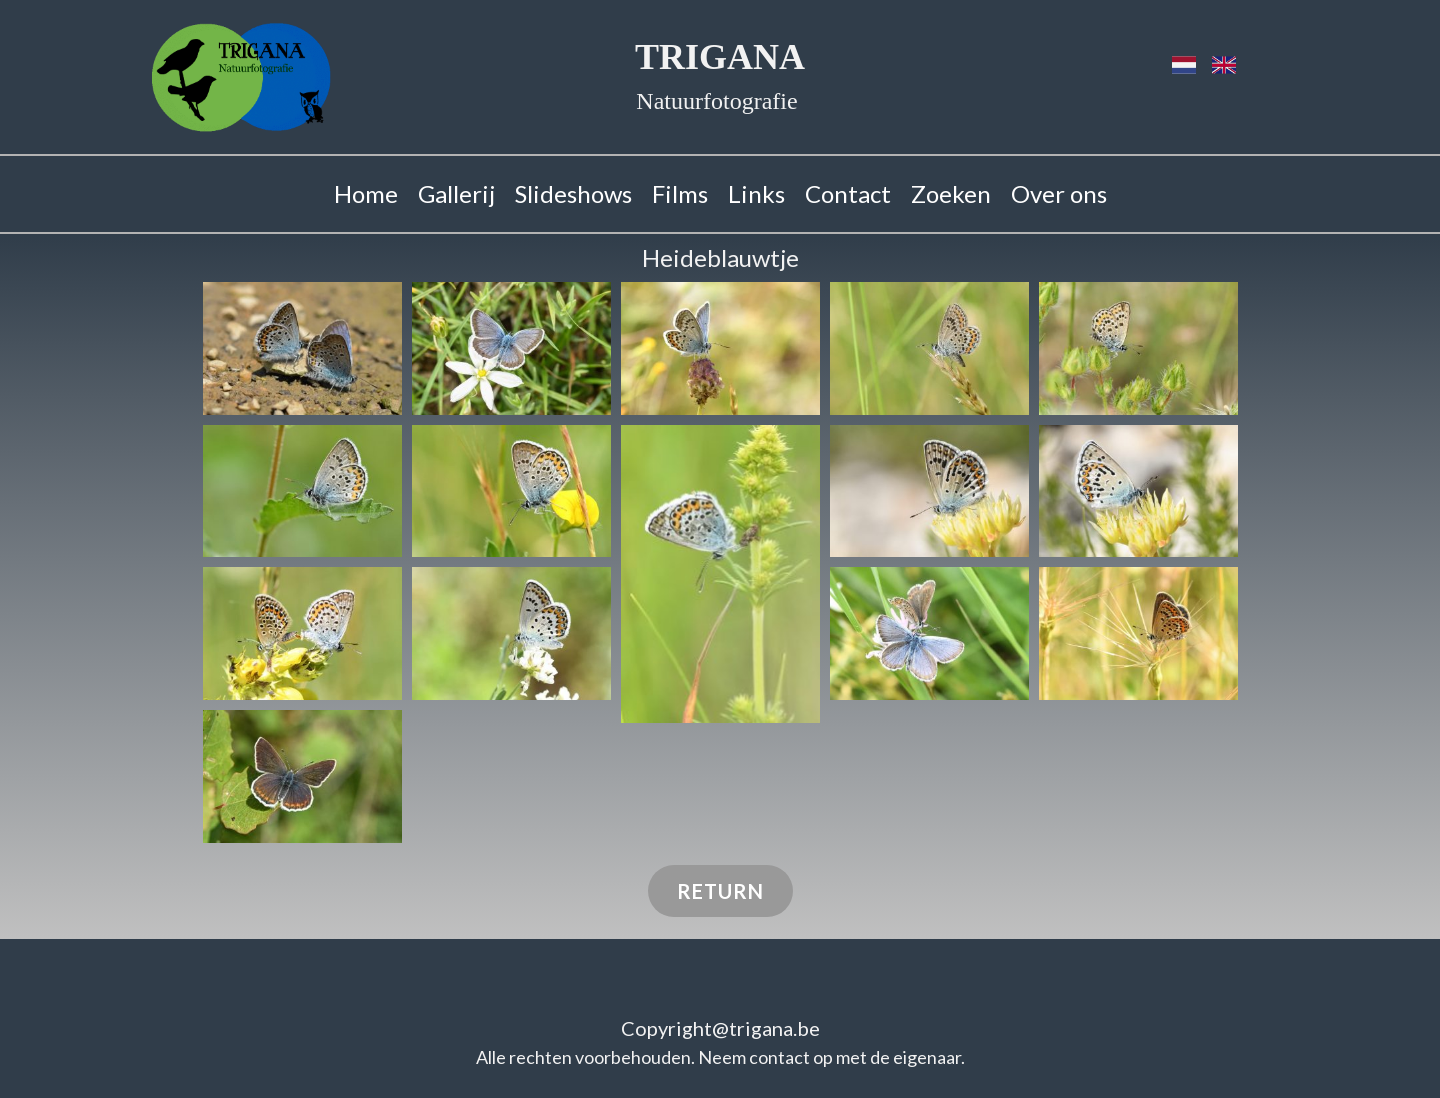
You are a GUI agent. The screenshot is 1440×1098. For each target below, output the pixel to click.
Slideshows (573, 193)
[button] (302, 348)
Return (720, 891)
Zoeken (951, 193)
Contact (848, 193)
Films (680, 193)
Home (366, 193)
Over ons (1059, 193)
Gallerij (456, 193)
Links (756, 193)
